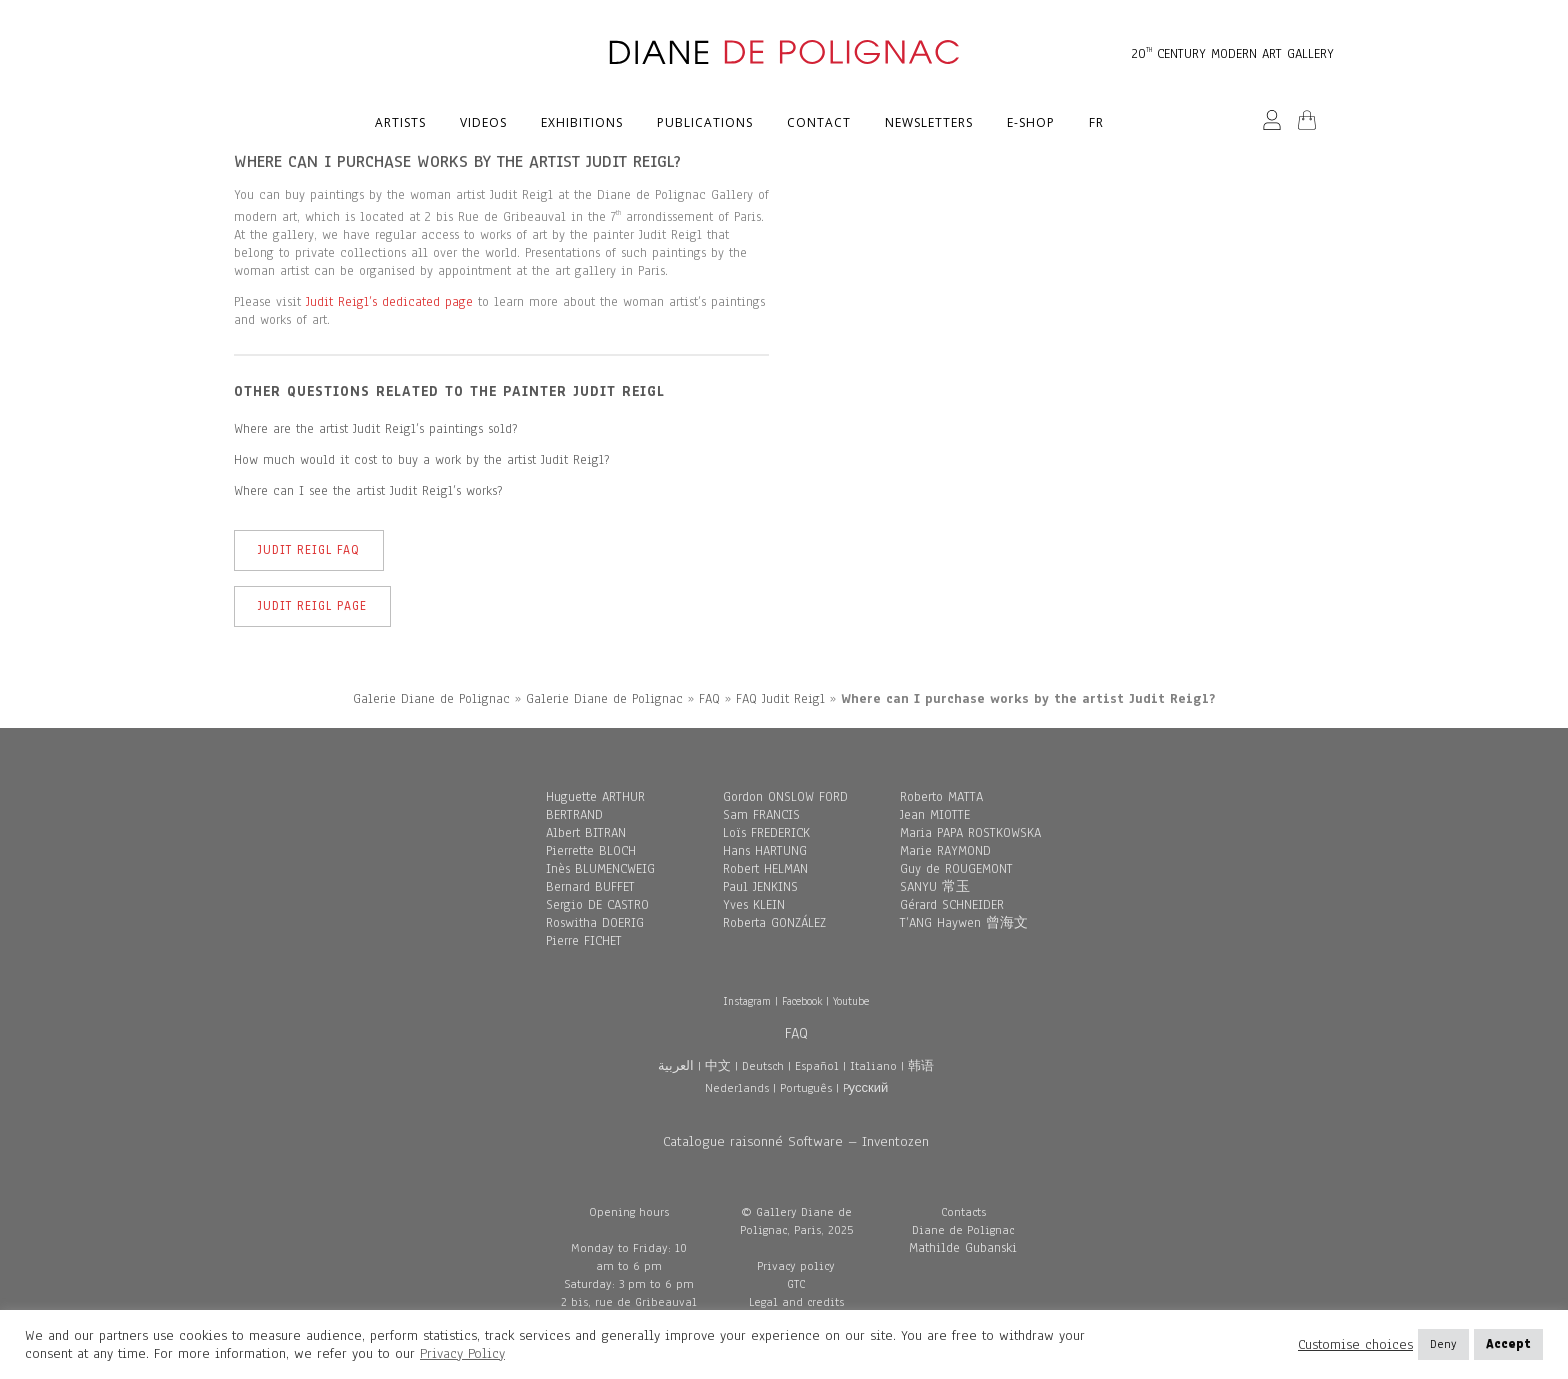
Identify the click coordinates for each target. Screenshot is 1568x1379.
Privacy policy (796, 1266)
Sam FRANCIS (761, 815)
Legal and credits (796, 1302)
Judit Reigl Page (312, 606)
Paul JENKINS (760, 887)
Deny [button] (1443, 1344)
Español (817, 1066)
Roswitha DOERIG (595, 923)
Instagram (747, 1001)
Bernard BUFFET (590, 887)
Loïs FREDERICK (766, 833)
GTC (796, 1284)
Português (806, 1088)
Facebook (802, 1001)
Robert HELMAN (765, 869)
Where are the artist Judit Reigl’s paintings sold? (375, 429)
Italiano (873, 1066)
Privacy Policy (462, 1353)
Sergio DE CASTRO (597, 905)
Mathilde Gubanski (963, 1248)
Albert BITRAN (586, 833)
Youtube (851, 1001)
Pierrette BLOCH (591, 851)
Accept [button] (1508, 1344)
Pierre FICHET (584, 941)
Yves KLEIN (754, 905)
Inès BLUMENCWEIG (600, 869)
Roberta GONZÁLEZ (774, 923)
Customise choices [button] (1355, 1345)
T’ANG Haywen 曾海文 (964, 923)
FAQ (709, 699)
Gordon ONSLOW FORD (785, 797)
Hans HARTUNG (765, 851)
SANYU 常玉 (935, 887)
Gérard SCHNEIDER (952, 905)
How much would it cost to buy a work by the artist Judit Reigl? (421, 460)
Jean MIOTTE (935, 815)
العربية (676, 1066)
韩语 (921, 1066)
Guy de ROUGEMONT (956, 869)
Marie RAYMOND (945, 851)
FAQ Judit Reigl (780, 699)
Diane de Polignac (963, 1230)
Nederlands (737, 1088)
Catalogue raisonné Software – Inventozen (796, 1141)
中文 (718, 1066)
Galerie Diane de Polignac (431, 699)
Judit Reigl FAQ (309, 550)
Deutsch (763, 1066)
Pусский (866, 1088)
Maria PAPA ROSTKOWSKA (970, 833)
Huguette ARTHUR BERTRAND (595, 806)
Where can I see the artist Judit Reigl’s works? (368, 491)
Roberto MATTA (941, 797)
